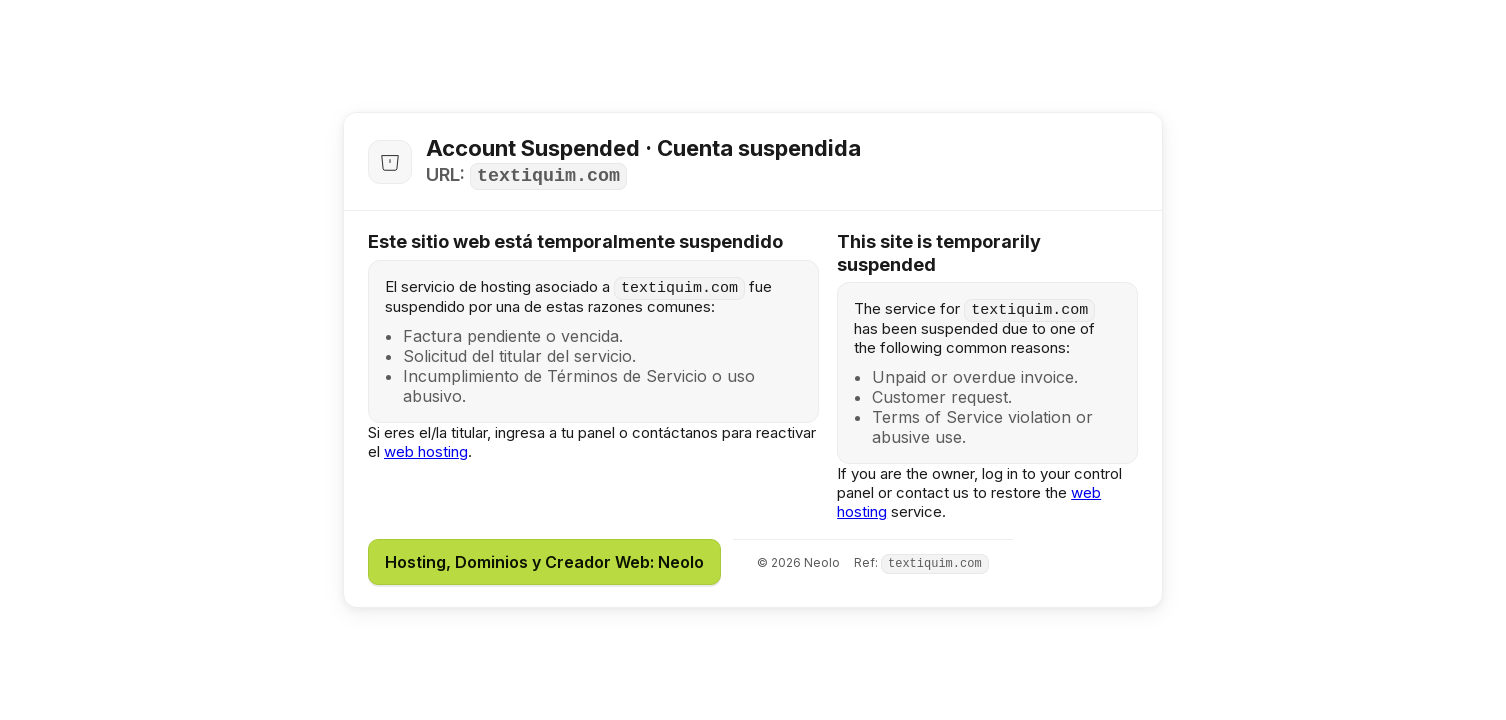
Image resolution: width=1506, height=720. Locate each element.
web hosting (426, 451)
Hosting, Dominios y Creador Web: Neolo (544, 562)
